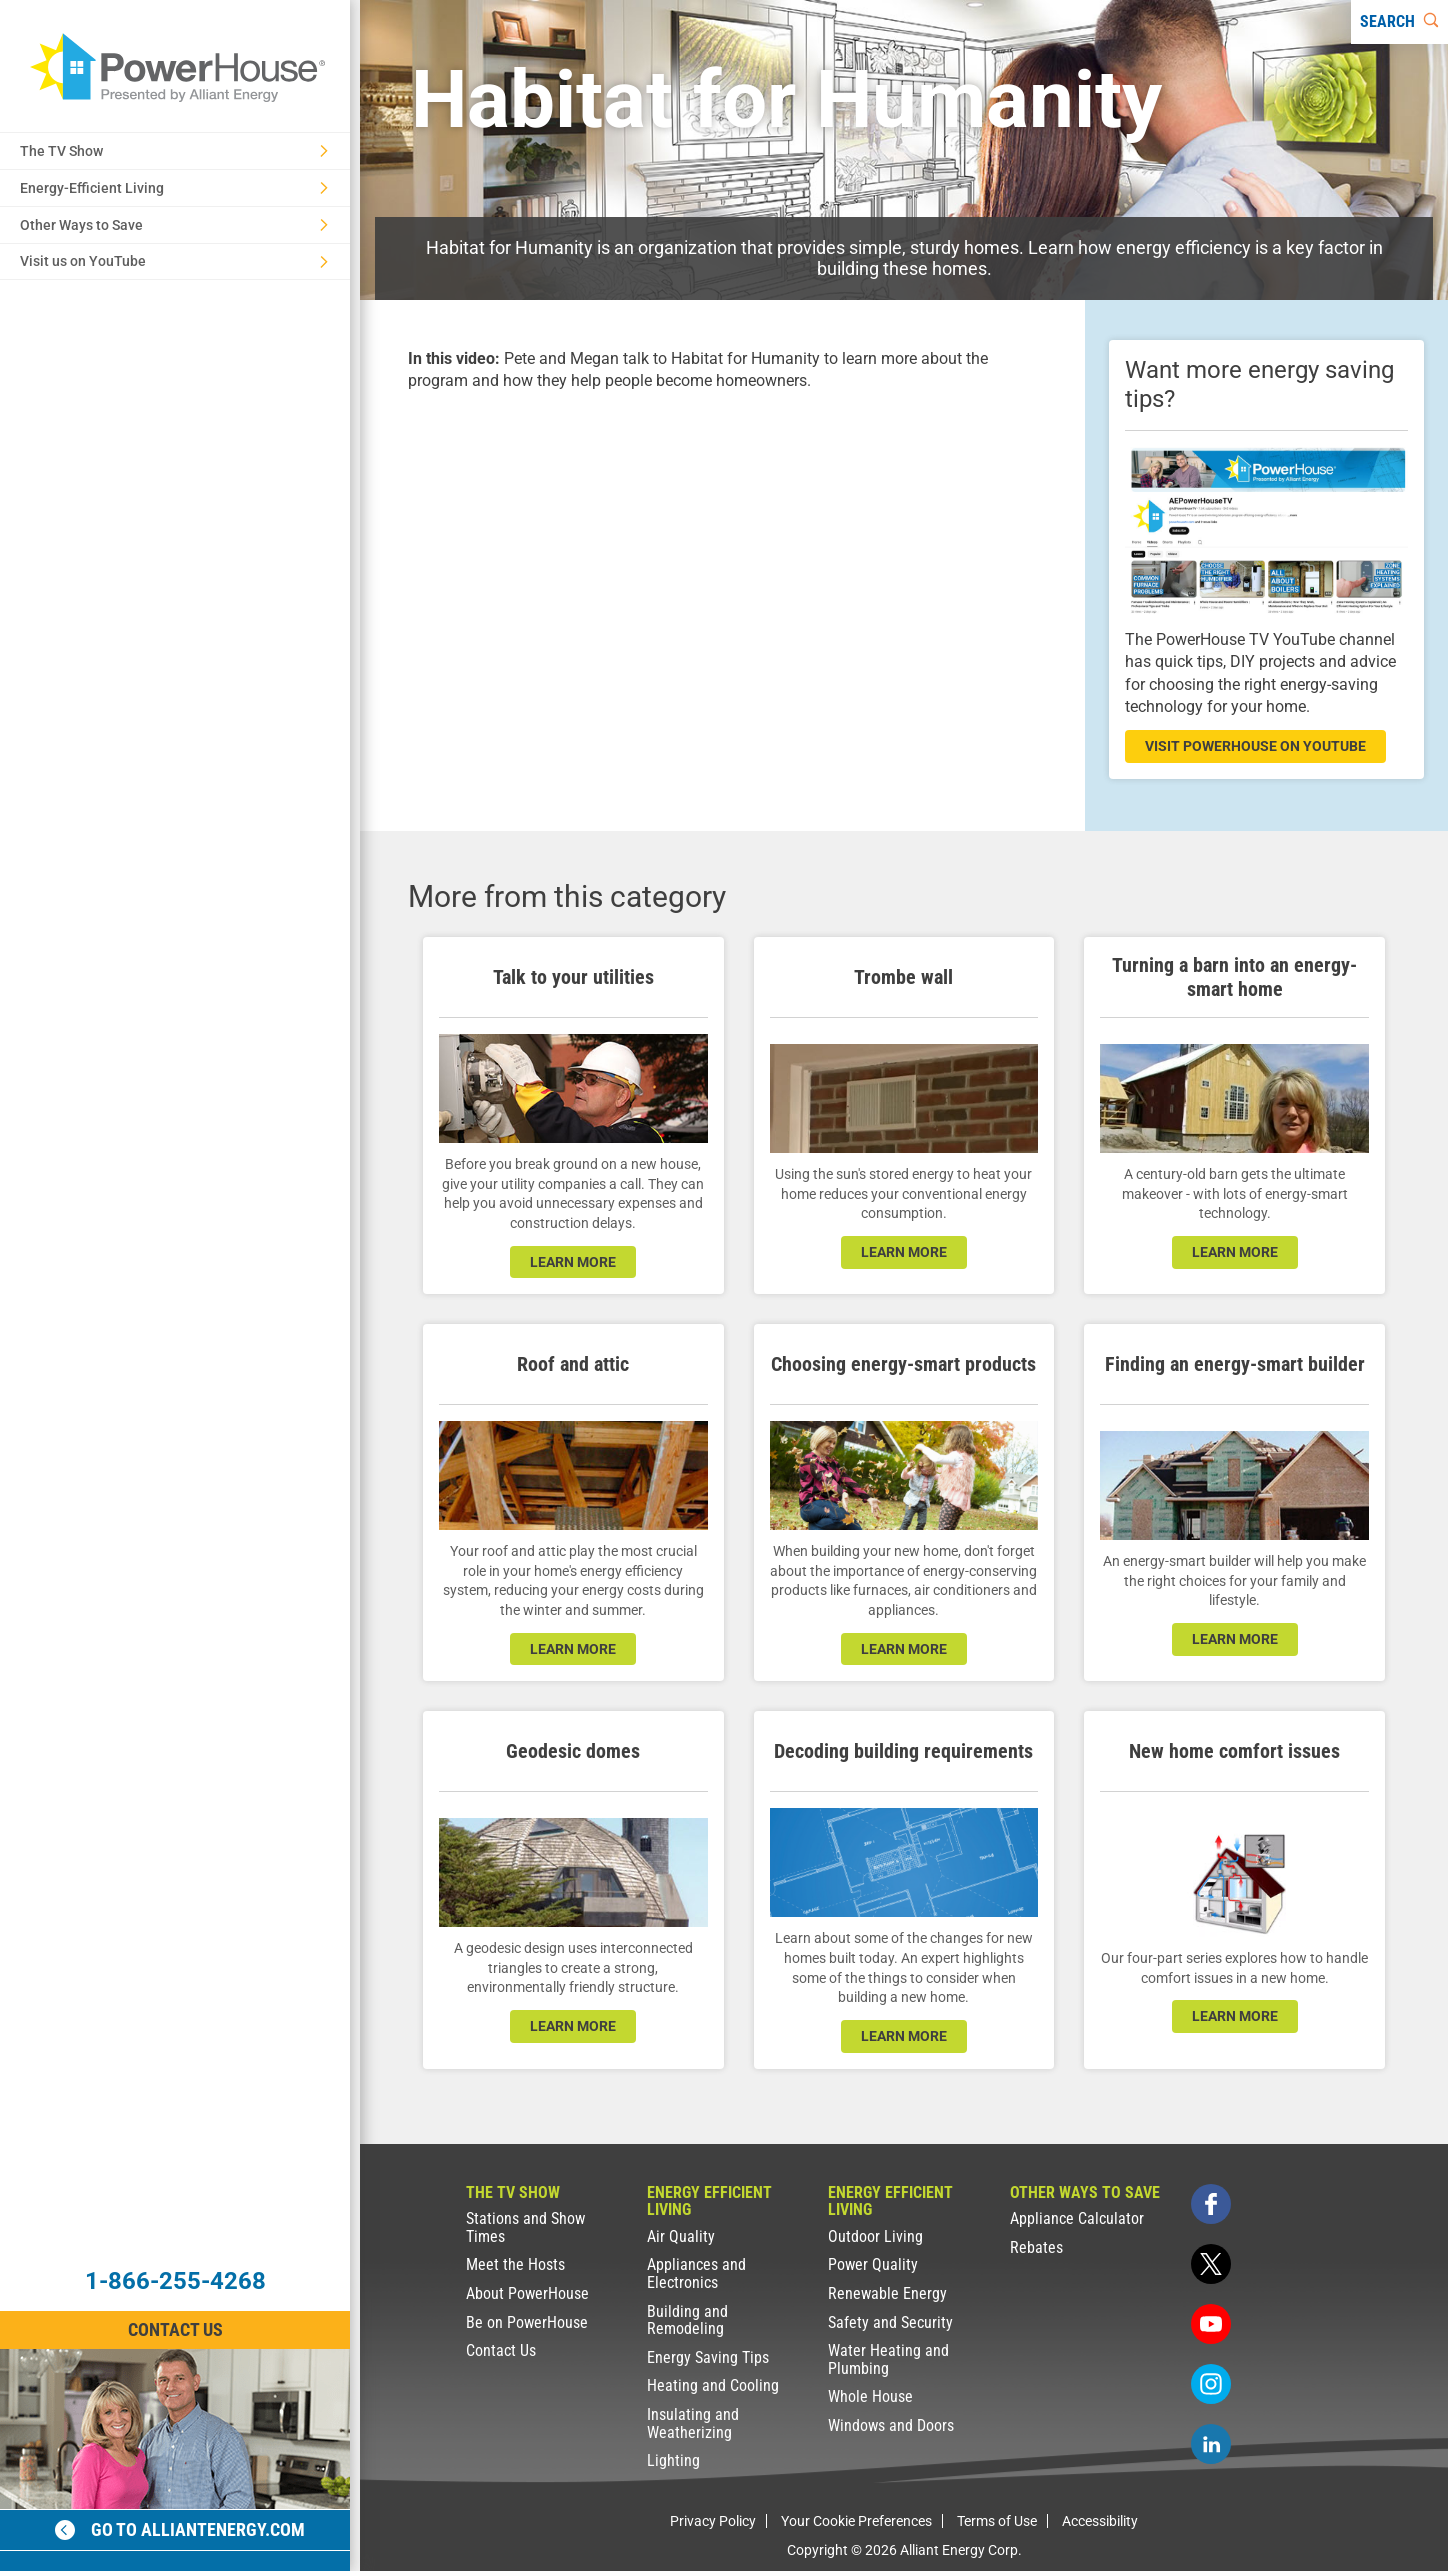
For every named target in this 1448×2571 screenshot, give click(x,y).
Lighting (673, 2460)
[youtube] (1211, 2324)
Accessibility (1100, 2521)
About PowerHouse (527, 2293)
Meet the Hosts (515, 2264)
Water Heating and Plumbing (888, 2359)
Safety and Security (890, 2322)
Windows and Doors (891, 2425)
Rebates (1036, 2247)
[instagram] (1211, 2384)
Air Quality (681, 2236)
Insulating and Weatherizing (693, 2423)
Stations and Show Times (525, 2227)
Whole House (870, 2396)
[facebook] (1211, 2204)
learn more (573, 1262)
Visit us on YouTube (174, 261)
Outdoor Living (875, 2236)
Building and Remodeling (687, 2320)
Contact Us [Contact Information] (175, 2329)
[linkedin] (1211, 2444)
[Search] (1399, 22)
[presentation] (722, 594)
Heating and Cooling (713, 2385)
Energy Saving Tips (708, 2357)
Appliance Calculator (1077, 2218)
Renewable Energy (887, 2293)
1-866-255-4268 (175, 2281)
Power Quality (873, 2264)
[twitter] (1211, 2264)
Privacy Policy (713, 2521)
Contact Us (501, 2350)
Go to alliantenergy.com (180, 2529)
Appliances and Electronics (696, 2273)
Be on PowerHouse (527, 2322)
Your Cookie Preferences (856, 2521)
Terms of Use (997, 2521)
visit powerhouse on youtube (1255, 746)
